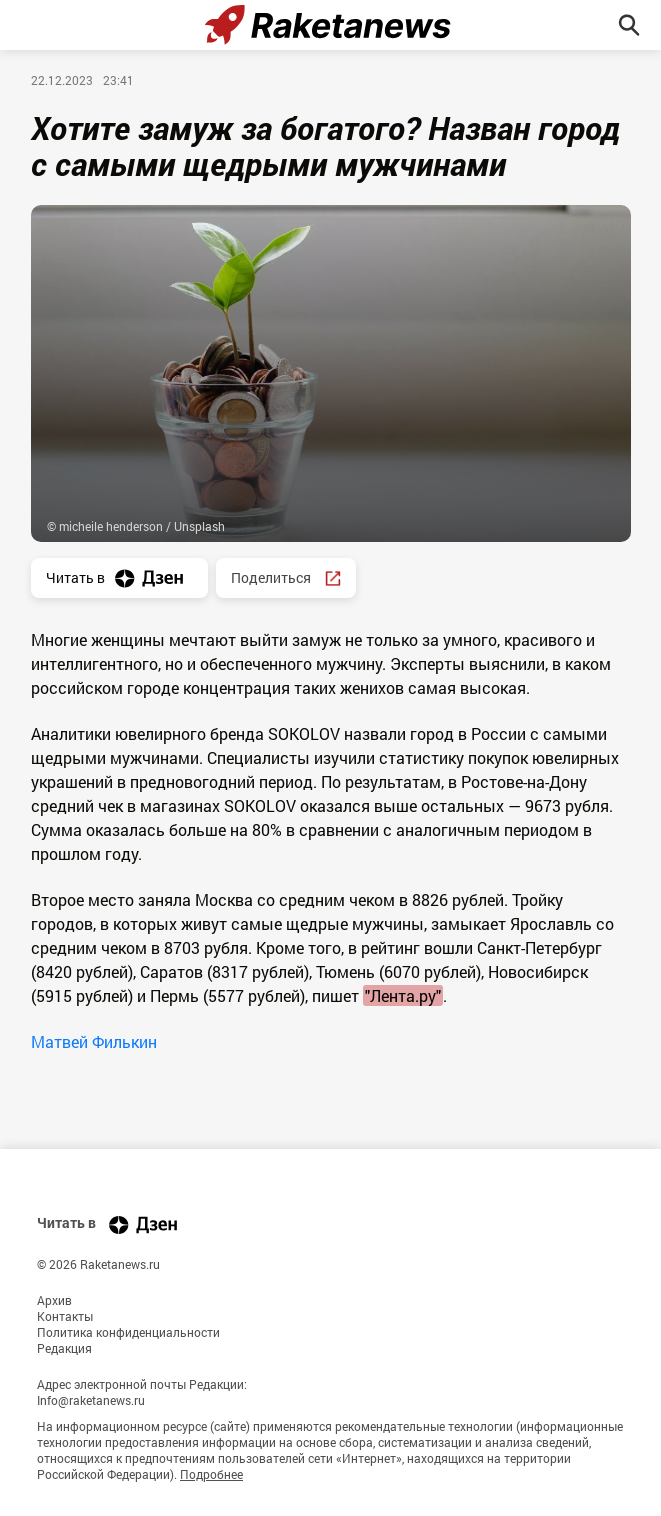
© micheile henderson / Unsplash (136, 526)
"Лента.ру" (403, 995)
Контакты (65, 1316)
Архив (54, 1300)
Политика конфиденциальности (128, 1332)
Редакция (64, 1348)
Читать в (119, 578)
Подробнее (211, 1474)
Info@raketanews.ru (91, 1400)
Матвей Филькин (94, 1041)
